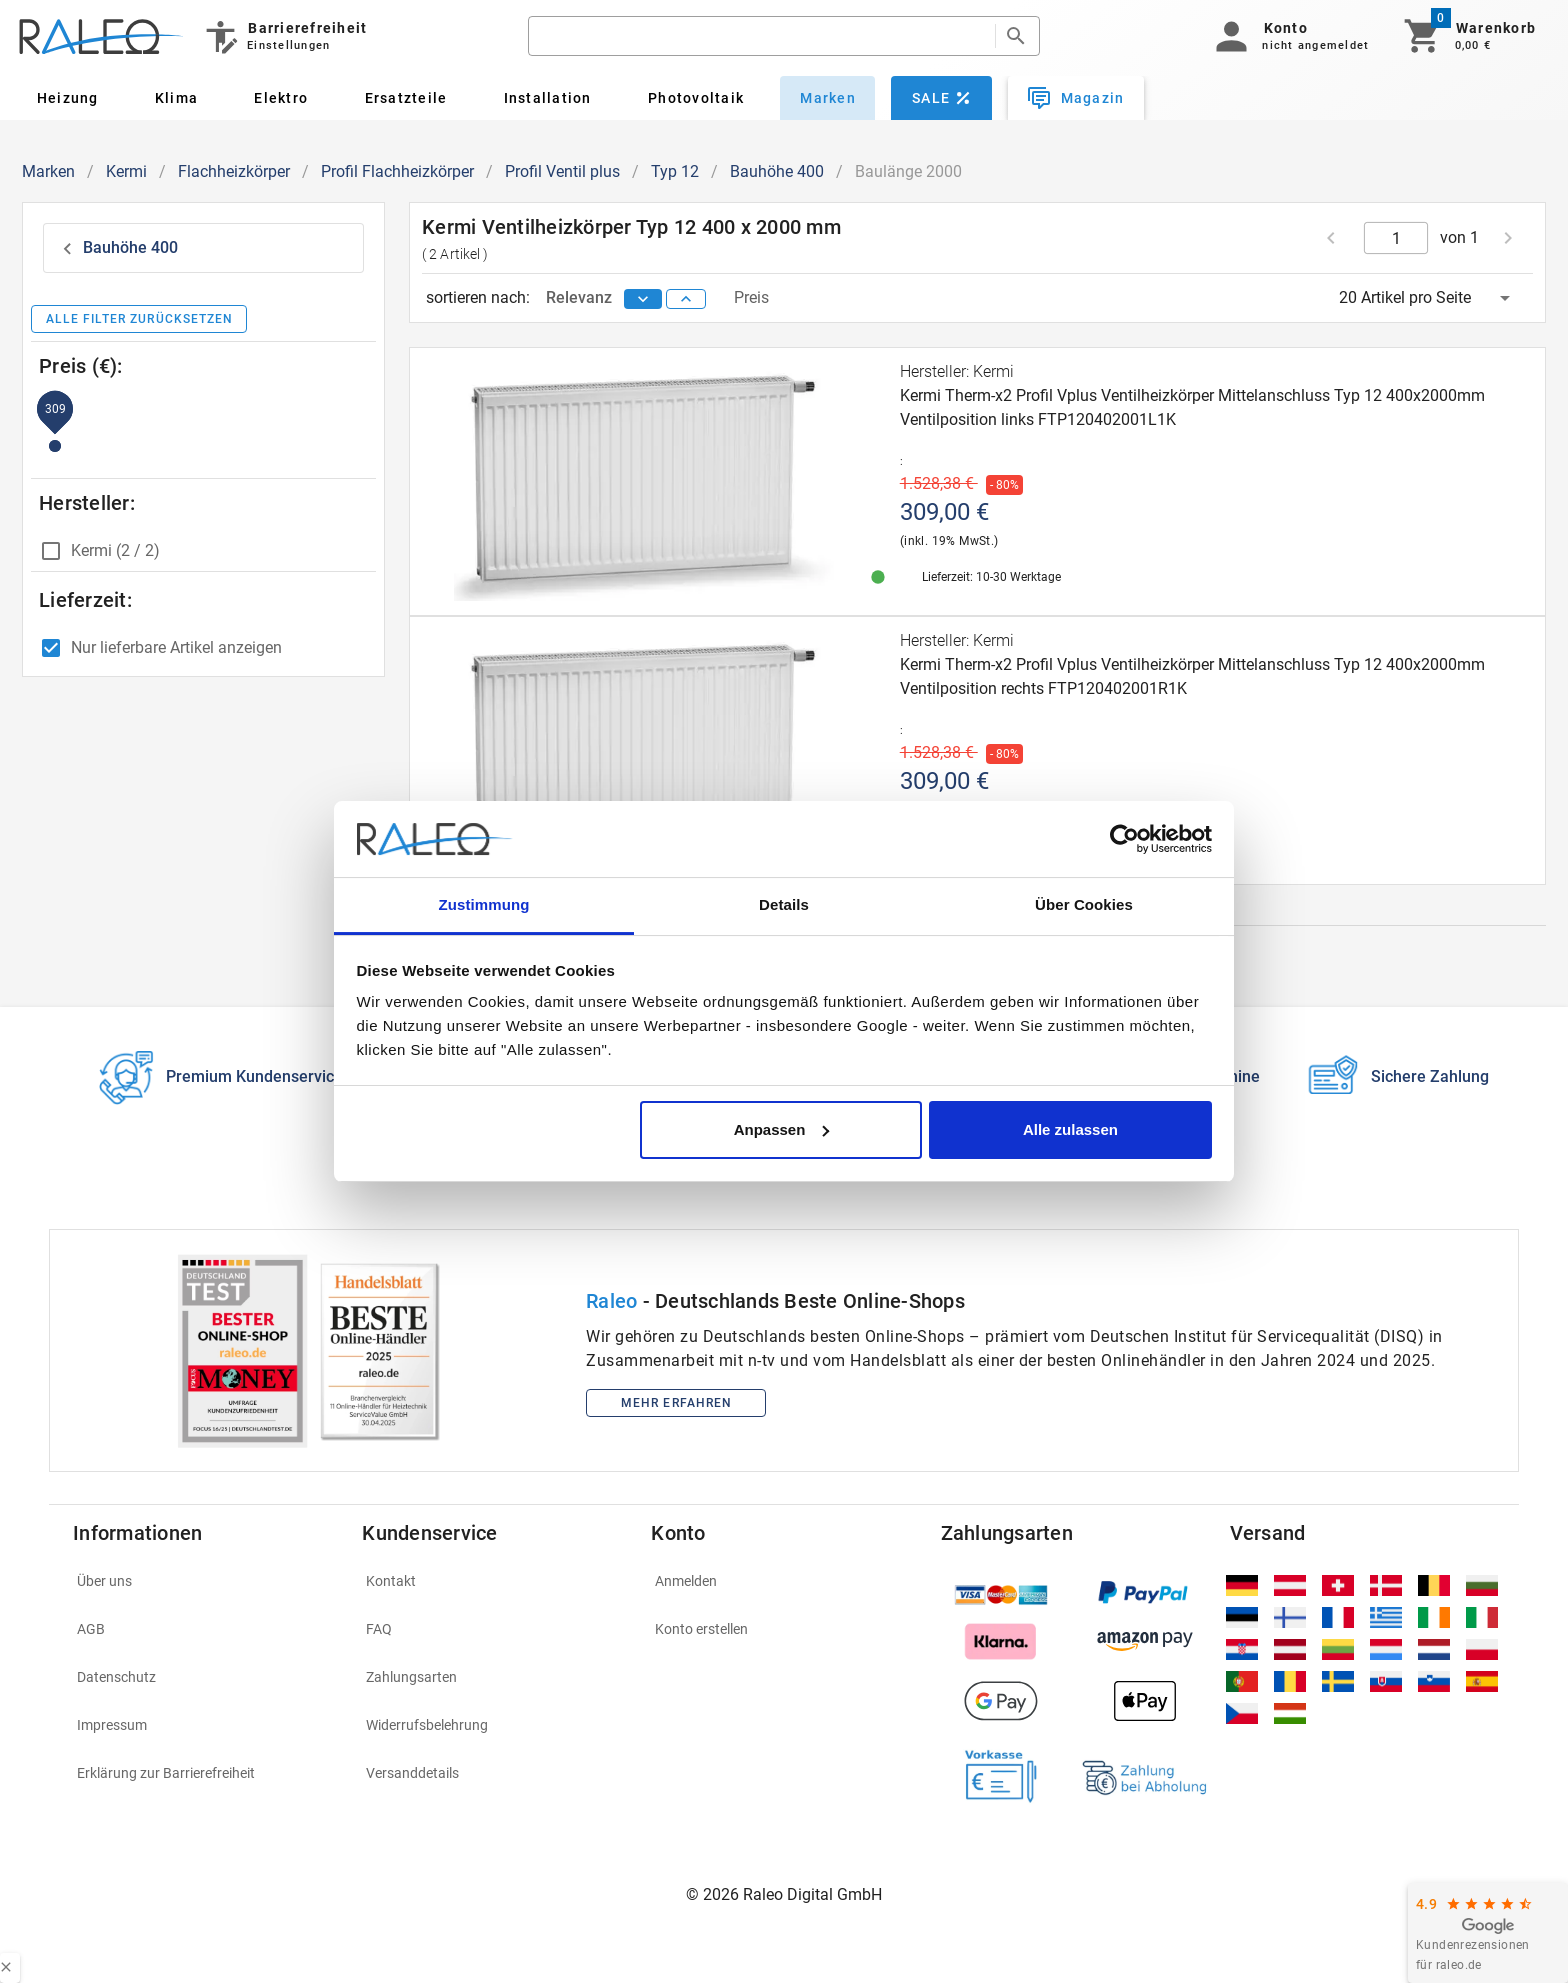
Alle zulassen (1070, 1129)
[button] (1288, 36)
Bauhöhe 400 (777, 171)
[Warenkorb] (1468, 36)
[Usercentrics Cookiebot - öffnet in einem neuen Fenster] (1124, 839)
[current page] (1396, 238)
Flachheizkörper (234, 171)
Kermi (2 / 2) (115, 550)
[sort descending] (643, 299)
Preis (751, 297)
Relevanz (581, 297)
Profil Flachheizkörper (397, 171)
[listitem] (205, 1581)
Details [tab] (784, 904)
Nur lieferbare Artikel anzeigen (176, 647)
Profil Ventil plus (562, 171)
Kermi (126, 171)
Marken (48, 171)
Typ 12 (675, 171)
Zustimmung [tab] (484, 904)
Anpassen (782, 1129)
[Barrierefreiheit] (284, 36)
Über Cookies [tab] (1084, 904)
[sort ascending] (686, 299)
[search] (761, 36)
